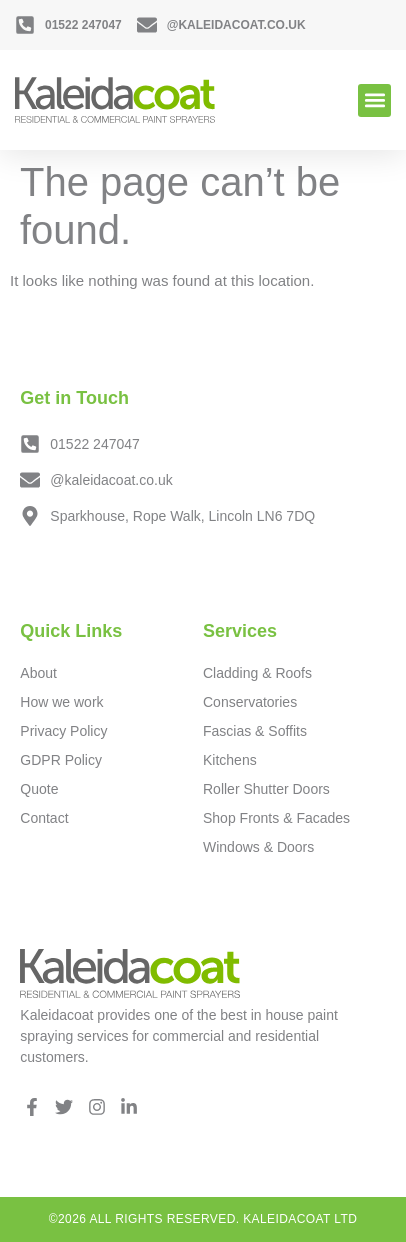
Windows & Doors (258, 847)
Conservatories (250, 702)
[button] (374, 100)
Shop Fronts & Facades (276, 818)
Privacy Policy (63, 731)
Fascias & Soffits (255, 731)
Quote (39, 789)
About (38, 673)
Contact (44, 818)
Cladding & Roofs (257, 673)
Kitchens (230, 760)
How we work (61, 702)
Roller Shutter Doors (266, 789)
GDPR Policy (61, 760)
